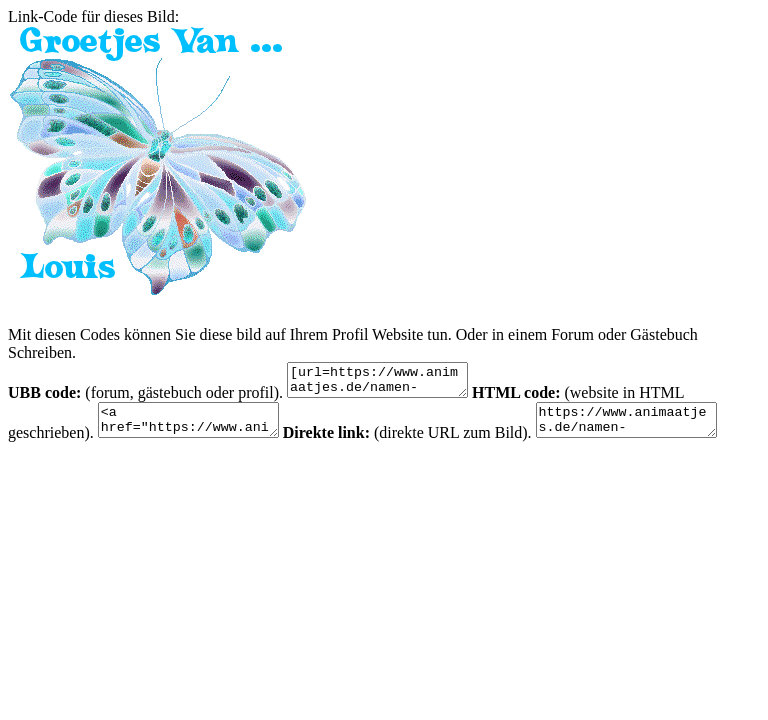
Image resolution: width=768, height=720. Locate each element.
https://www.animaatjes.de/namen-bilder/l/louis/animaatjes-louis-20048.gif (656, 429)
